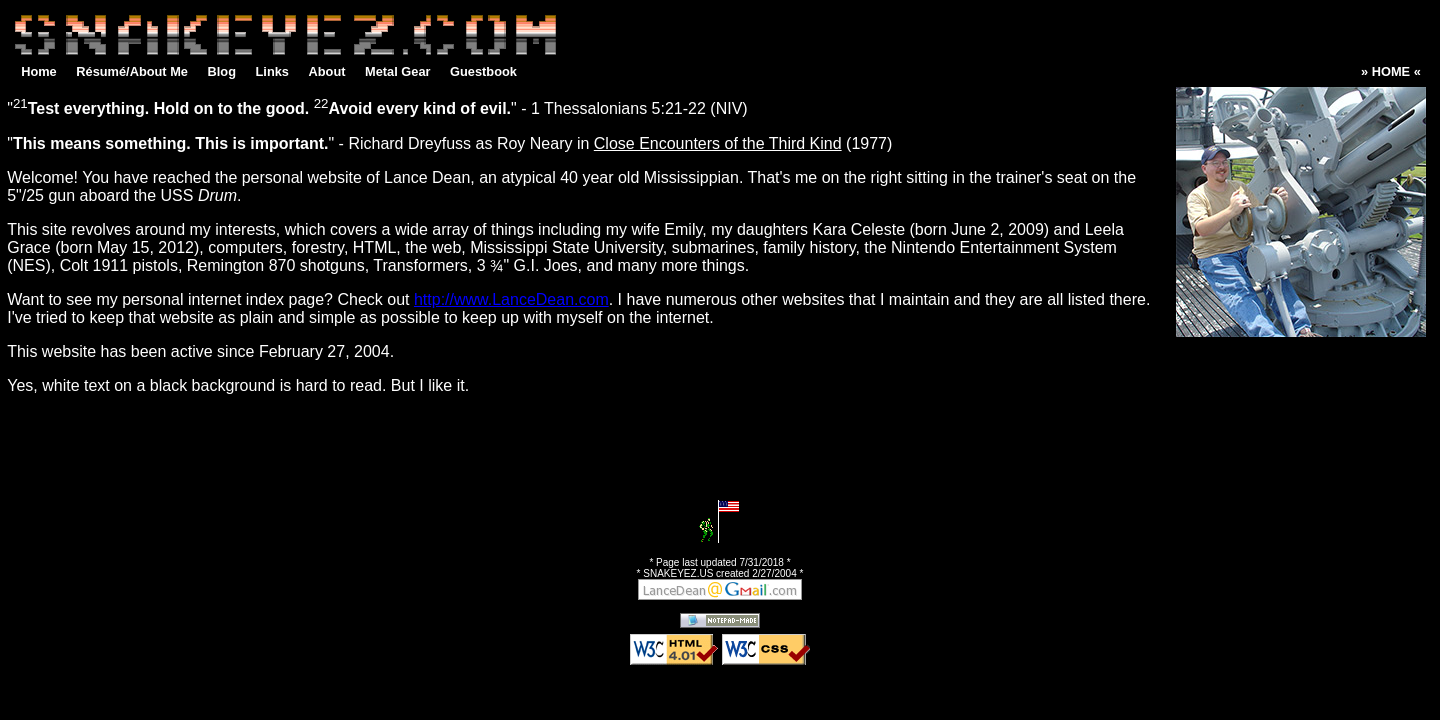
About (327, 71)
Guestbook (483, 71)
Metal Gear (397, 71)
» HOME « (1391, 71)
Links (272, 71)
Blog (222, 71)
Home (39, 71)
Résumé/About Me (132, 71)
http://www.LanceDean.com (511, 299)
